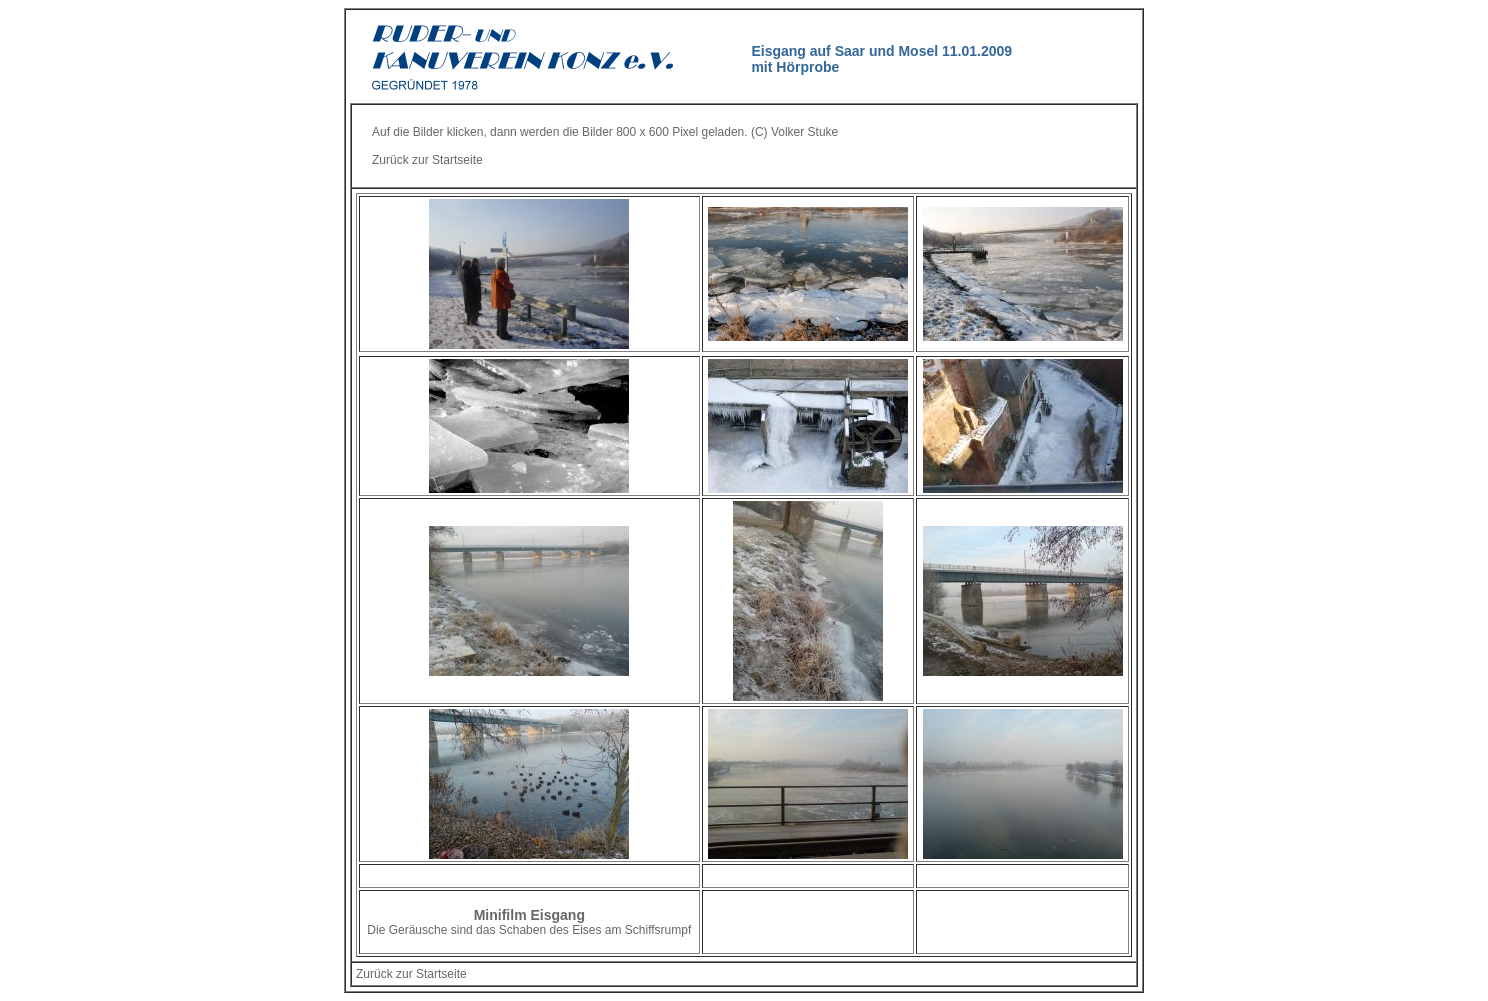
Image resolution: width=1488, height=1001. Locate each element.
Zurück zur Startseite (427, 160)
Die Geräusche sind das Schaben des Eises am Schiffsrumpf (529, 930)
